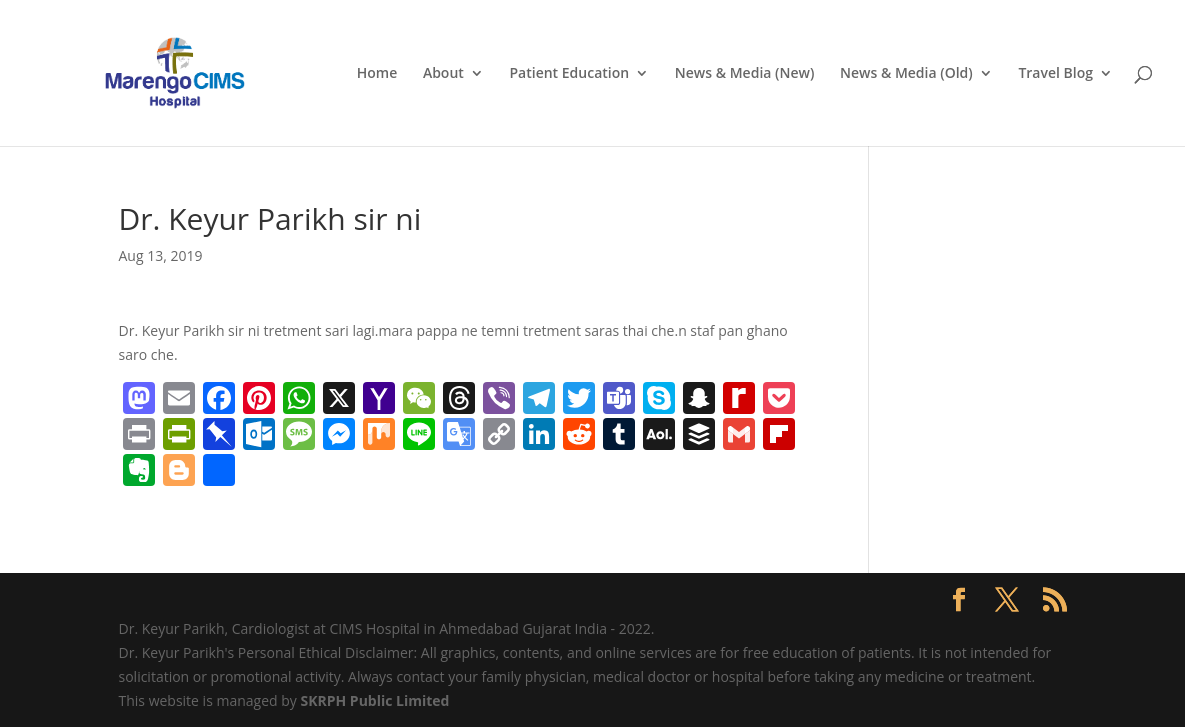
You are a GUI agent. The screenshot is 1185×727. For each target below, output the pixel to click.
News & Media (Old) (906, 74)
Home (377, 74)
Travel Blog (1055, 74)
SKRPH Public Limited (374, 700)
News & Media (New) (745, 74)
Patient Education (569, 74)
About (443, 74)
